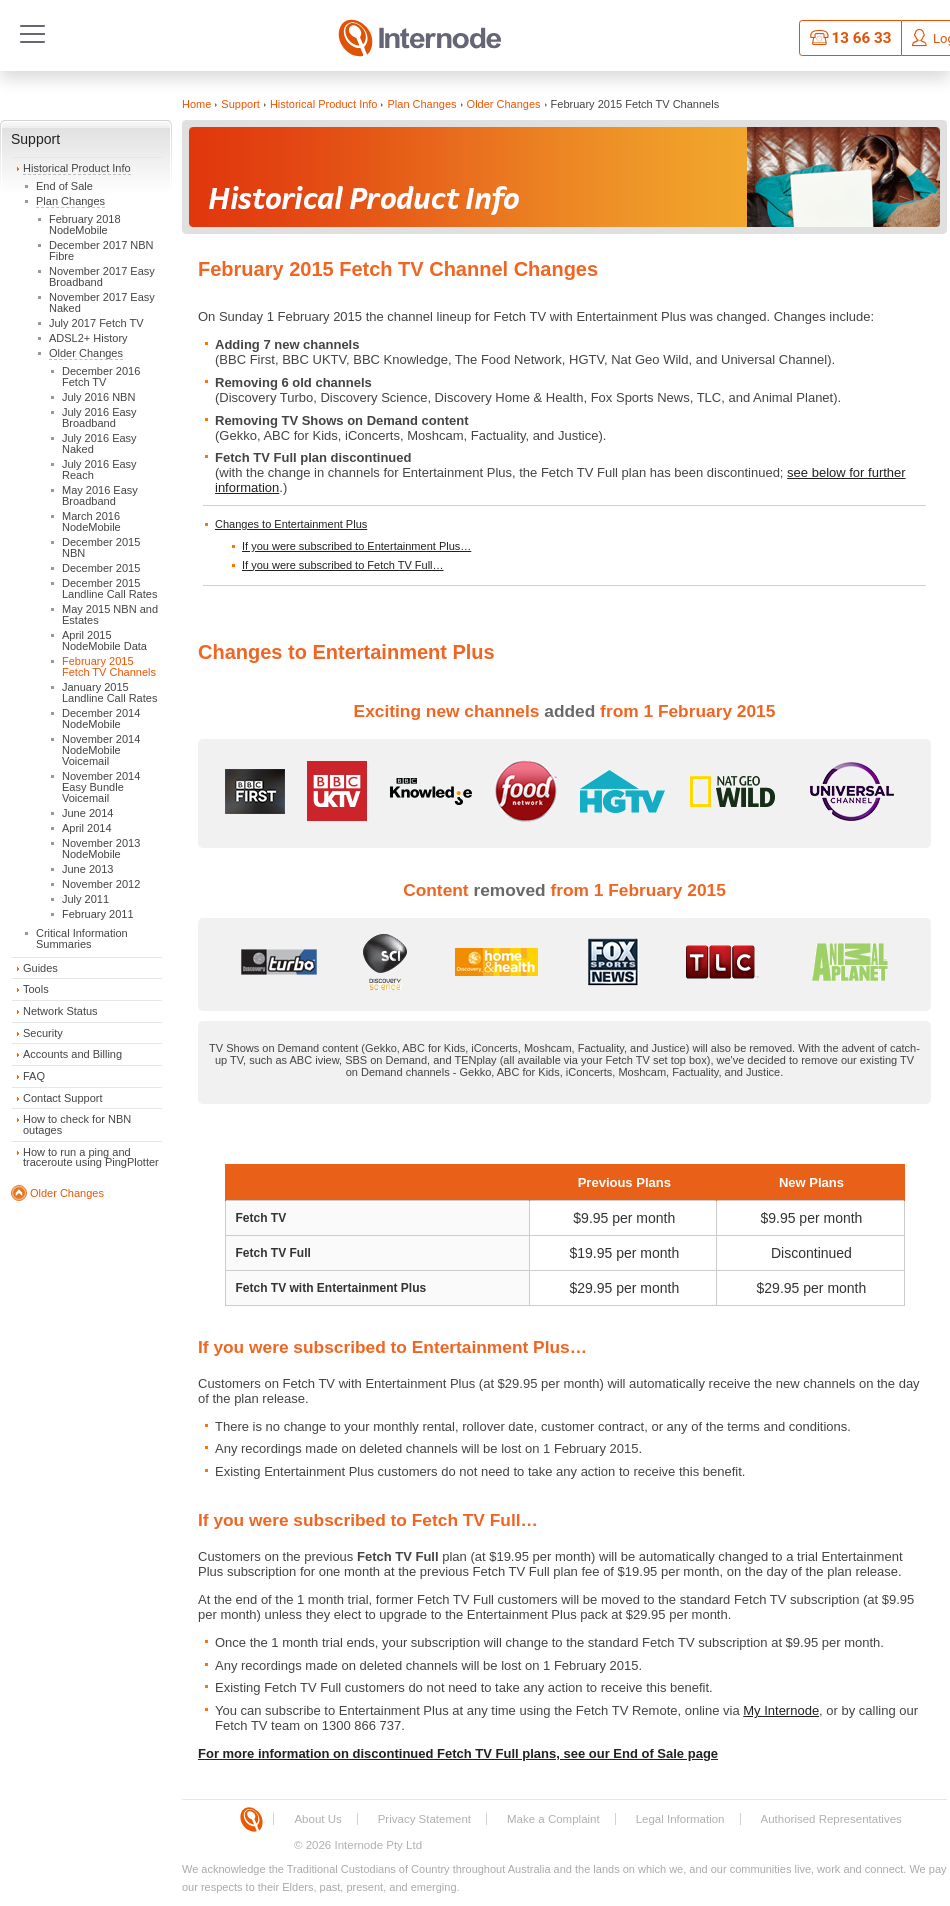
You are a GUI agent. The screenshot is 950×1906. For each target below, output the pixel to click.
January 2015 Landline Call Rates (109, 692)
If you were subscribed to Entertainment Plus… (356, 546)
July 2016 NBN (98, 397)
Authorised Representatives (831, 1819)
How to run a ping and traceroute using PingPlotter (91, 1157)
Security (43, 1033)
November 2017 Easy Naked (102, 302)
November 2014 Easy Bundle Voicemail (101, 787)
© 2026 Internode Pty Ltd (358, 1845)
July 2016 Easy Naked (99, 443)
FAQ (34, 1076)
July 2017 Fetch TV (96, 323)
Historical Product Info (77, 168)
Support (35, 139)
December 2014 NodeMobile (101, 718)
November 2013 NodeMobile (101, 848)
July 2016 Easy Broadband (99, 417)
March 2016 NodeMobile (91, 521)
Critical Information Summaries (82, 938)
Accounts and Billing (72, 1054)
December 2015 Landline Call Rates (109, 588)
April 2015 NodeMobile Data (104, 640)
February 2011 (98, 914)
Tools (36, 989)
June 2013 (87, 869)
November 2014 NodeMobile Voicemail (101, 750)
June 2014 (87, 813)
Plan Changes (70, 201)
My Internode (781, 1710)
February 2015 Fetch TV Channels (109, 666)
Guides (40, 968)
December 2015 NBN (101, 547)
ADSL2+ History (88, 338)
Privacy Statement (424, 1819)
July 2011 (85, 899)
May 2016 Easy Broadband (100, 495)
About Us (317, 1819)
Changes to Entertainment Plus (291, 524)
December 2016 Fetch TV (101, 376)
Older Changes (86, 353)
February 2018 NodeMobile (85, 224)
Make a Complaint (553, 1819)
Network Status (60, 1011)
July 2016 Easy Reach (99, 469)
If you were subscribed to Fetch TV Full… (343, 565)
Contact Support (63, 1098)
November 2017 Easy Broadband (102, 276)
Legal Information (680, 1819)
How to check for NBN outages (77, 1124)
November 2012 (101, 884)
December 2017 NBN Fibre (101, 250)
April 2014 (87, 828)
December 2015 (101, 568)
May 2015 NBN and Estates (110, 614)
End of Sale (64, 186)
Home (196, 104)
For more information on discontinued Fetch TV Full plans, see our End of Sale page (458, 1753)
